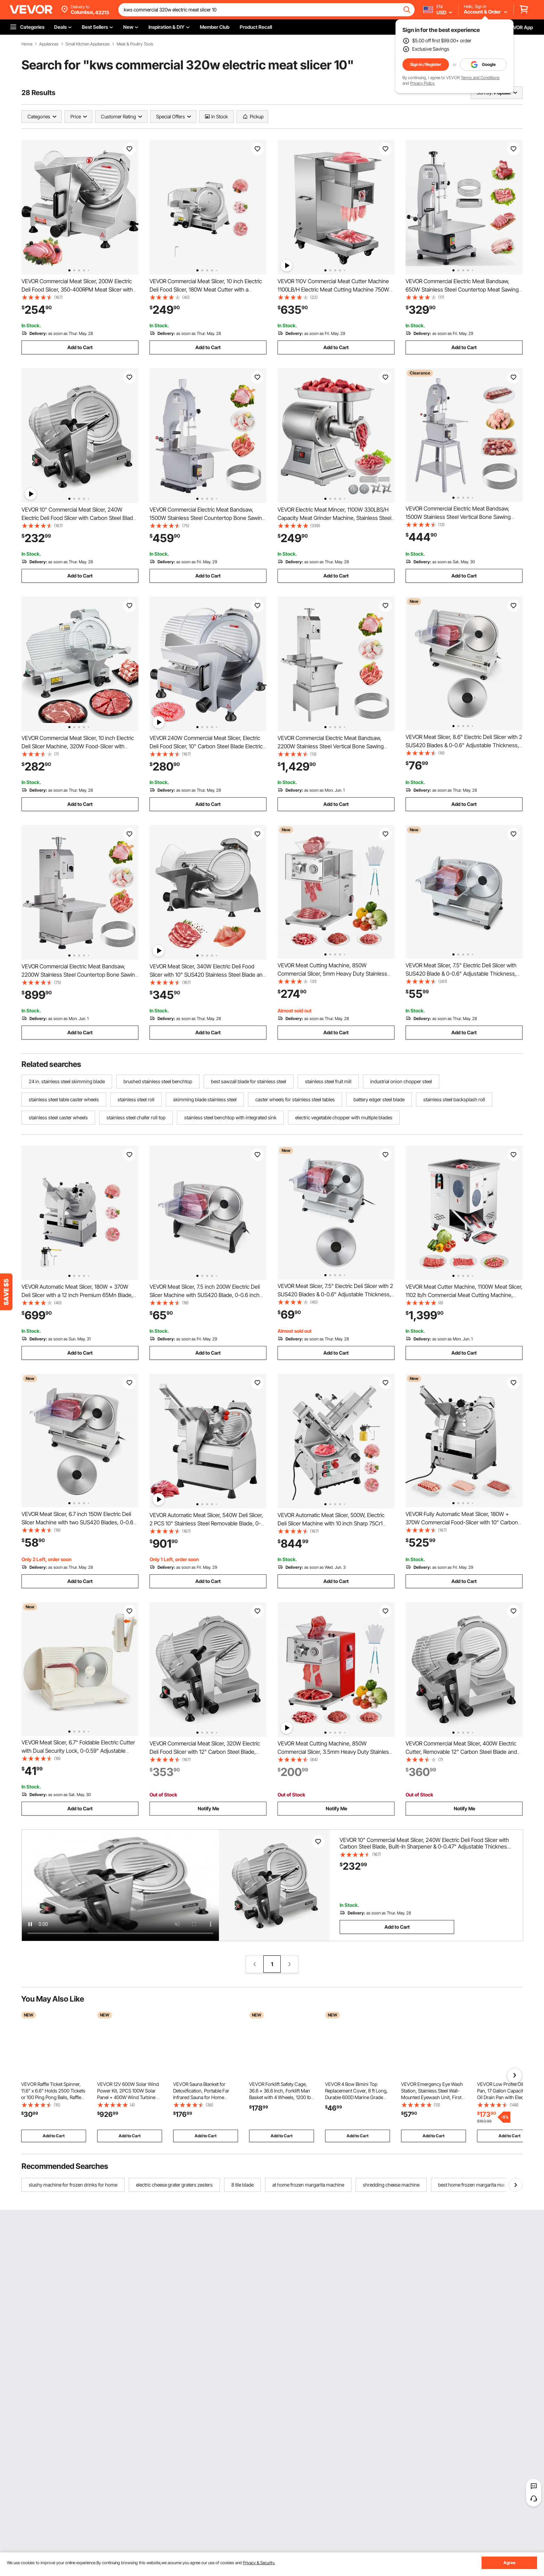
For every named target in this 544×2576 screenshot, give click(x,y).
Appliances (49, 44)
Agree (509, 2562)
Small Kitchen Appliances (88, 44)
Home (27, 44)
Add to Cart (80, 347)
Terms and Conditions (480, 77)
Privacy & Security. (259, 2562)
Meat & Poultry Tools (135, 44)
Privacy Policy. (422, 83)
